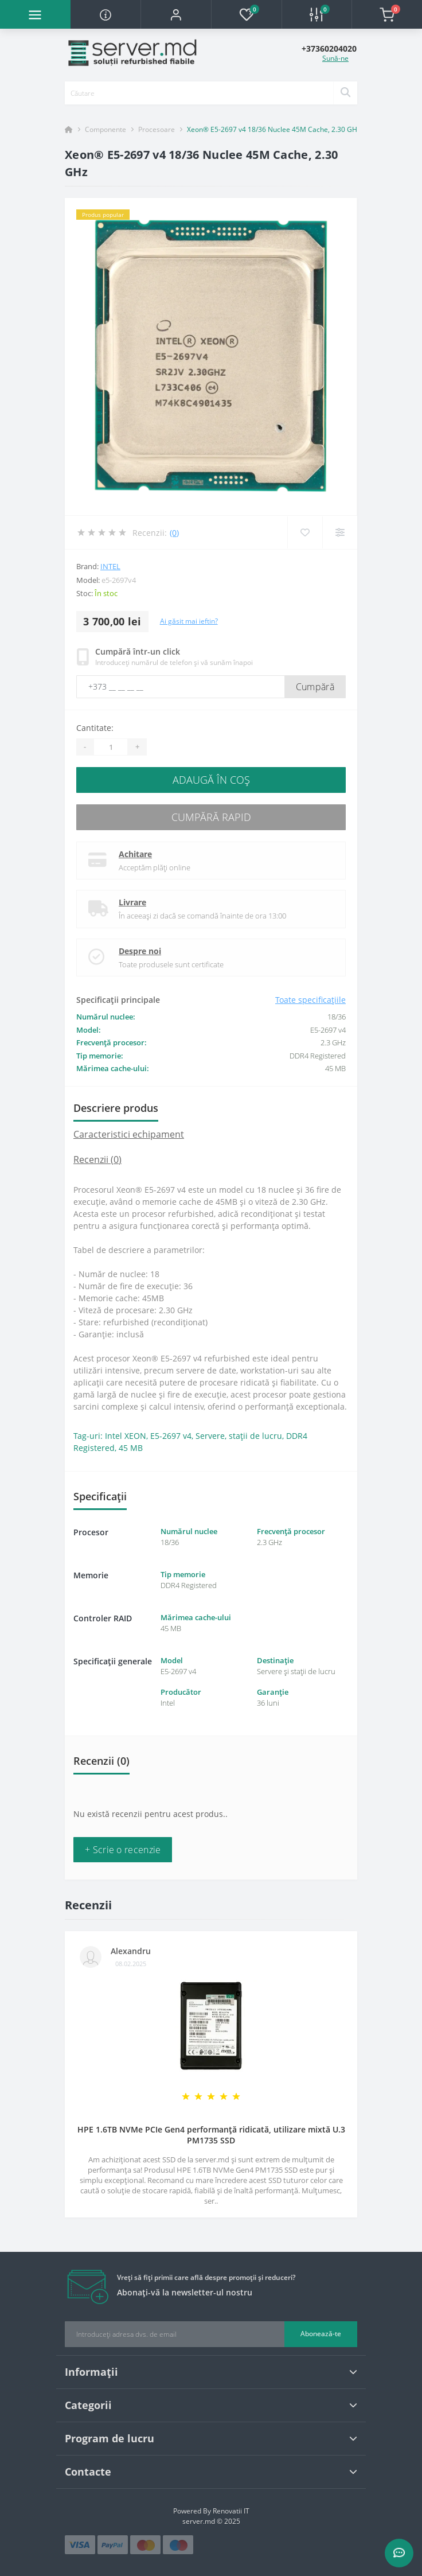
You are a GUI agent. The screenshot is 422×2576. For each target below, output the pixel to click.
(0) (174, 532)
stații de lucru (255, 1435)
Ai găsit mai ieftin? (189, 621)
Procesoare (156, 129)
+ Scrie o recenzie (123, 1849)
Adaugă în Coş (211, 780)
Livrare (132, 902)
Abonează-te (320, 2333)
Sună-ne (335, 58)
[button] (175, 14)
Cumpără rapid (211, 817)
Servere (210, 1435)
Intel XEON (125, 1435)
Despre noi (140, 950)
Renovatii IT (231, 2511)
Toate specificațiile (310, 999)
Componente (105, 129)
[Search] (345, 92)
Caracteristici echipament (128, 1134)
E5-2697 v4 (171, 1435)
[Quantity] (110, 747)
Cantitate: (95, 727)
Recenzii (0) (97, 1159)
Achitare (135, 854)
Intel (110, 566)
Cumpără (315, 686)
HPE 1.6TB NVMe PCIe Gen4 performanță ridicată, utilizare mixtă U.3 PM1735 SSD (211, 2135)
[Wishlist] (304, 532)
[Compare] (339, 532)
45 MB (131, 1447)
